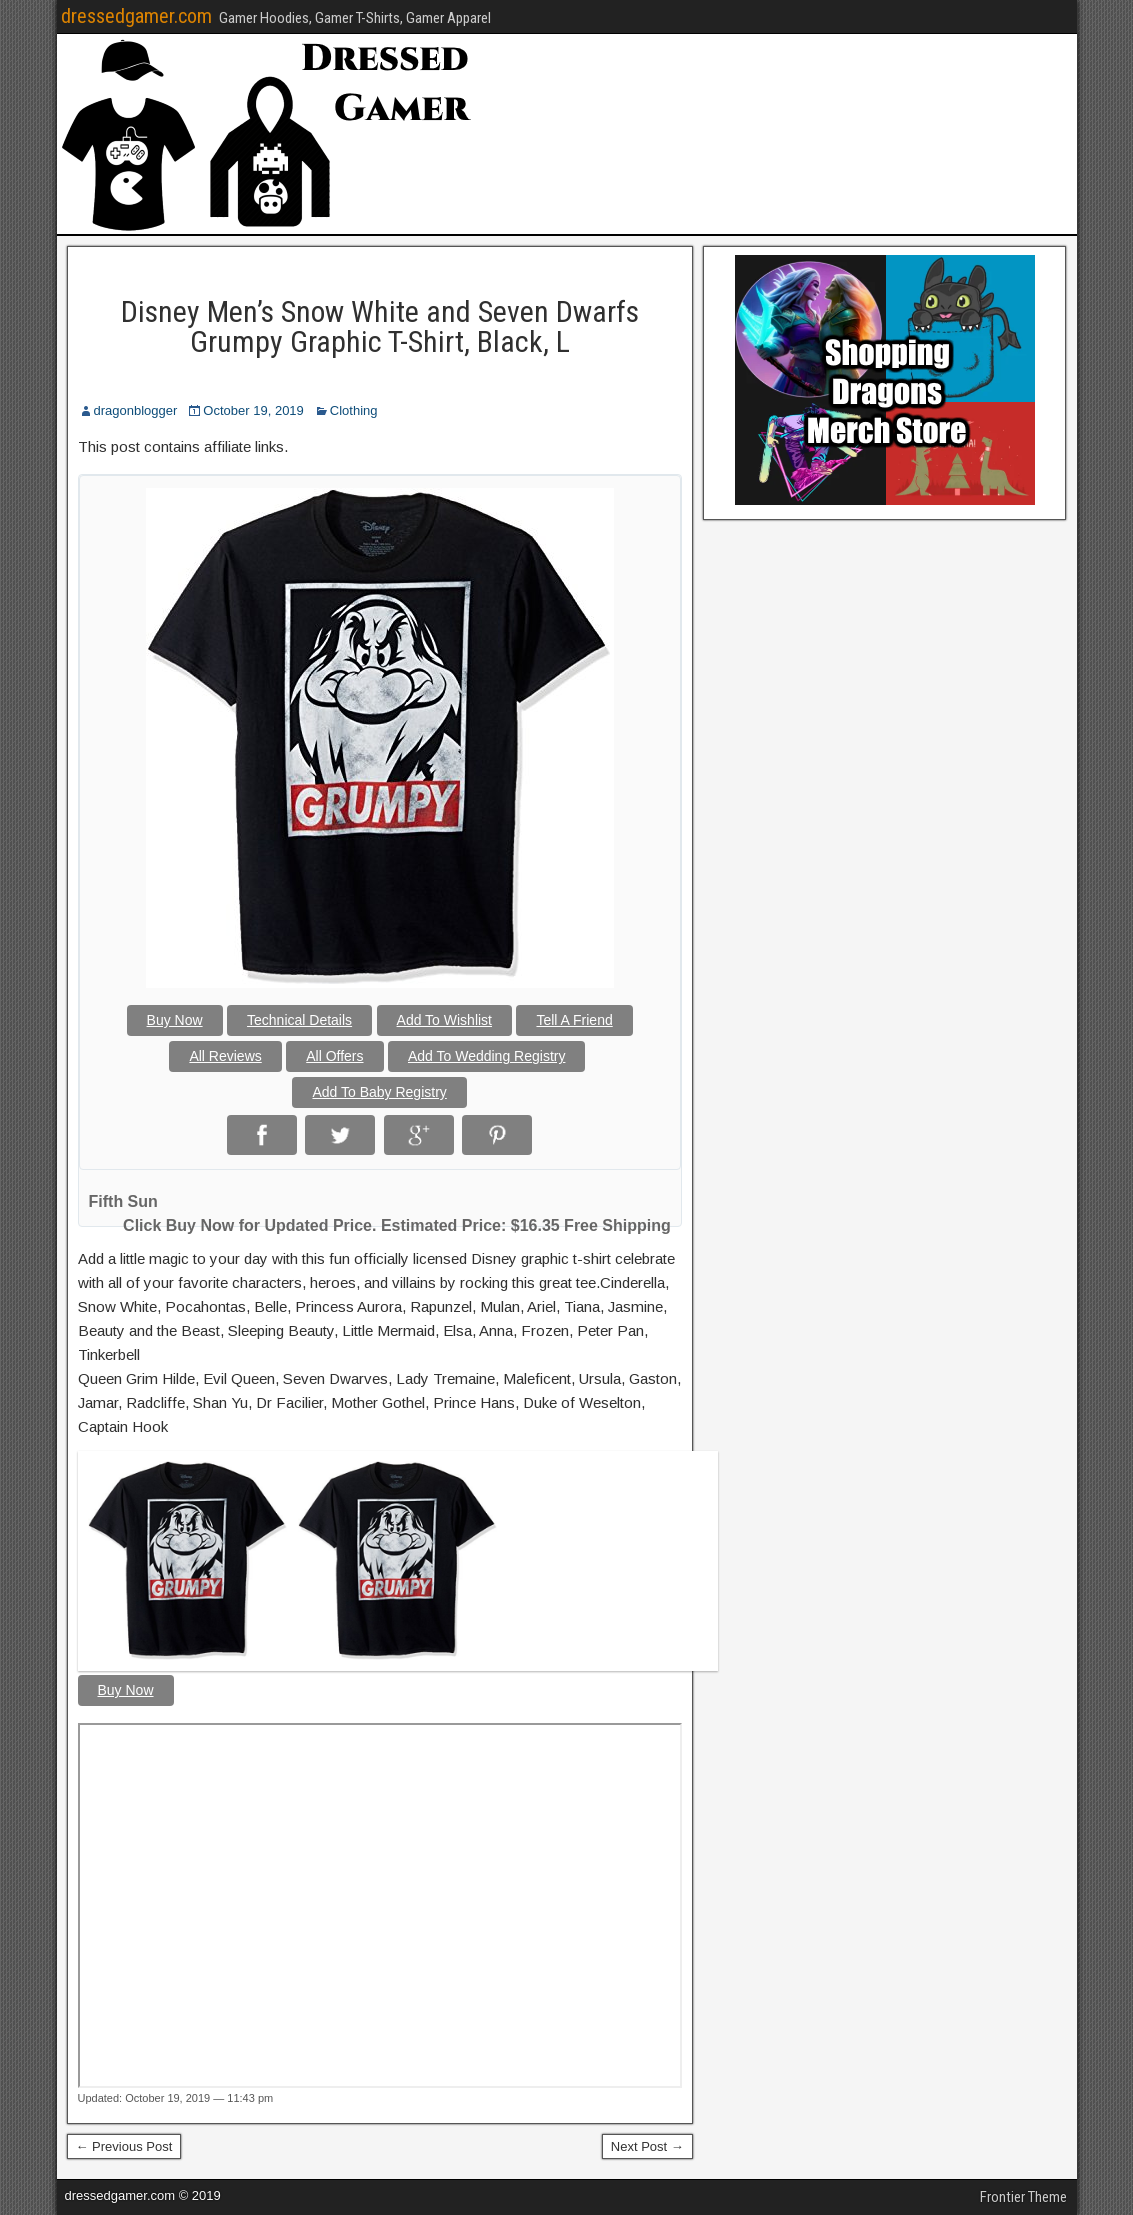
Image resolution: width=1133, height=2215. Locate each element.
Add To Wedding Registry (486, 1056)
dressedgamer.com (136, 16)
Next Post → (647, 2146)
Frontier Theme (1023, 2197)
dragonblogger (136, 410)
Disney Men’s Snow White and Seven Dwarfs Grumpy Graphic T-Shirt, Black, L (380, 326)
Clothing (354, 410)
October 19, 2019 (253, 410)
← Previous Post (124, 2146)
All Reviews (225, 1056)
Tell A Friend (574, 1020)
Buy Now (175, 1020)
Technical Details (299, 1020)
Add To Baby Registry (379, 1092)
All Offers (334, 1056)
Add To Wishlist (444, 1020)
